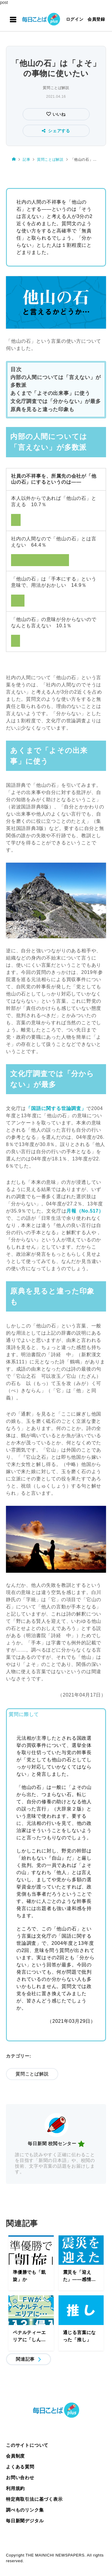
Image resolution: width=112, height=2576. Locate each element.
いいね (58, 114)
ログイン (75, 19)
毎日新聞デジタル (25, 2520)
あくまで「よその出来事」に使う (50, 393)
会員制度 (15, 2455)
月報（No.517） (84, 1210)
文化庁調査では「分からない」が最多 (55, 401)
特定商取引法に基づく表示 (34, 2499)
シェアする (56, 130)
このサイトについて (27, 2445)
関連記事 (25, 2359)
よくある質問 (20, 2466)
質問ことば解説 (56, 88)
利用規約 (15, 2488)
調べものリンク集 (25, 2509)
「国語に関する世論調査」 (56, 1108)
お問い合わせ (20, 2477)
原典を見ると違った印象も (42, 409)
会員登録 (96, 19)
